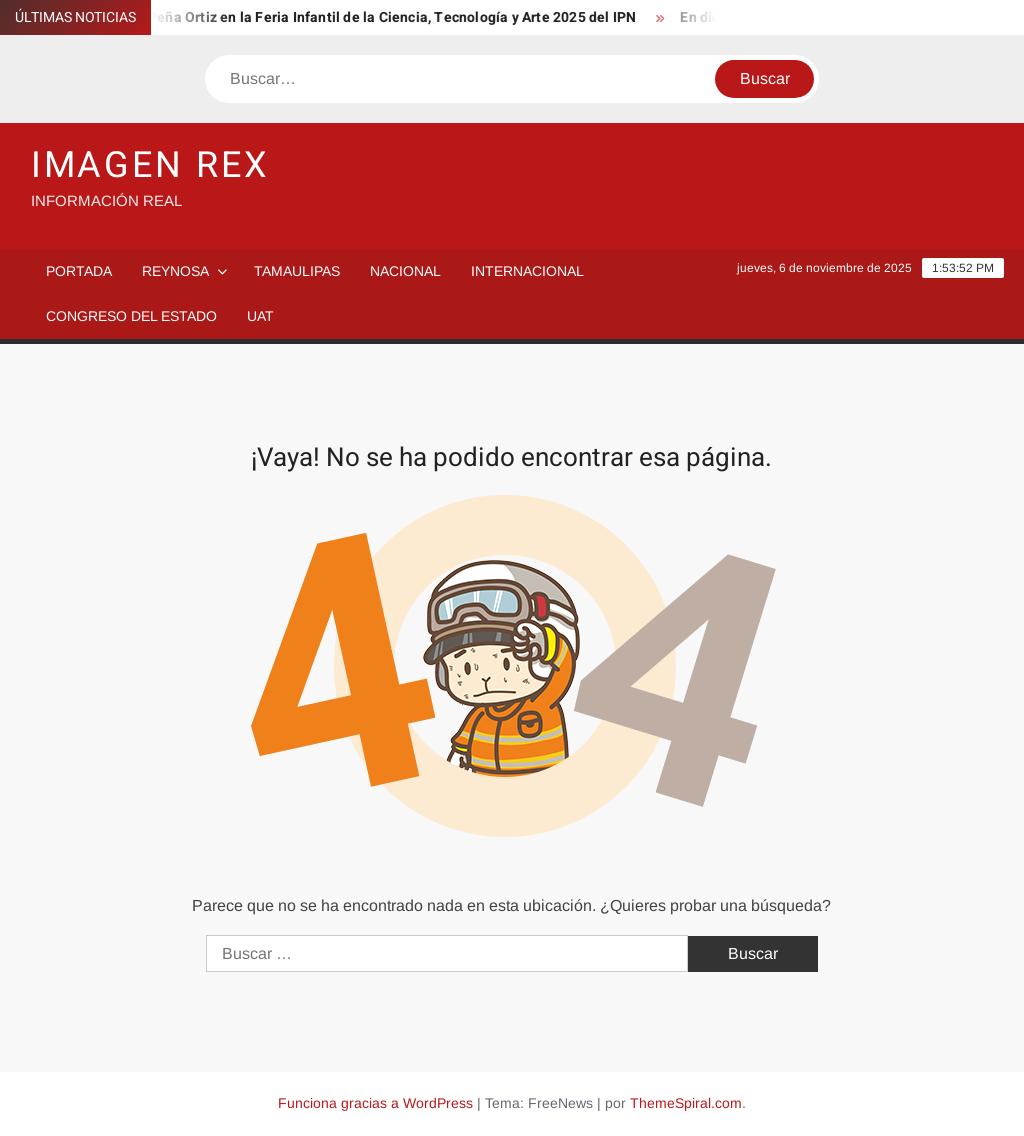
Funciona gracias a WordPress (375, 1103)
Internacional (527, 271)
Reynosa (175, 271)
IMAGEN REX (150, 165)
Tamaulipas (297, 271)
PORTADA (79, 271)
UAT (260, 316)
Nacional (405, 271)
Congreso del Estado (131, 316)
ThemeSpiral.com (686, 1103)
